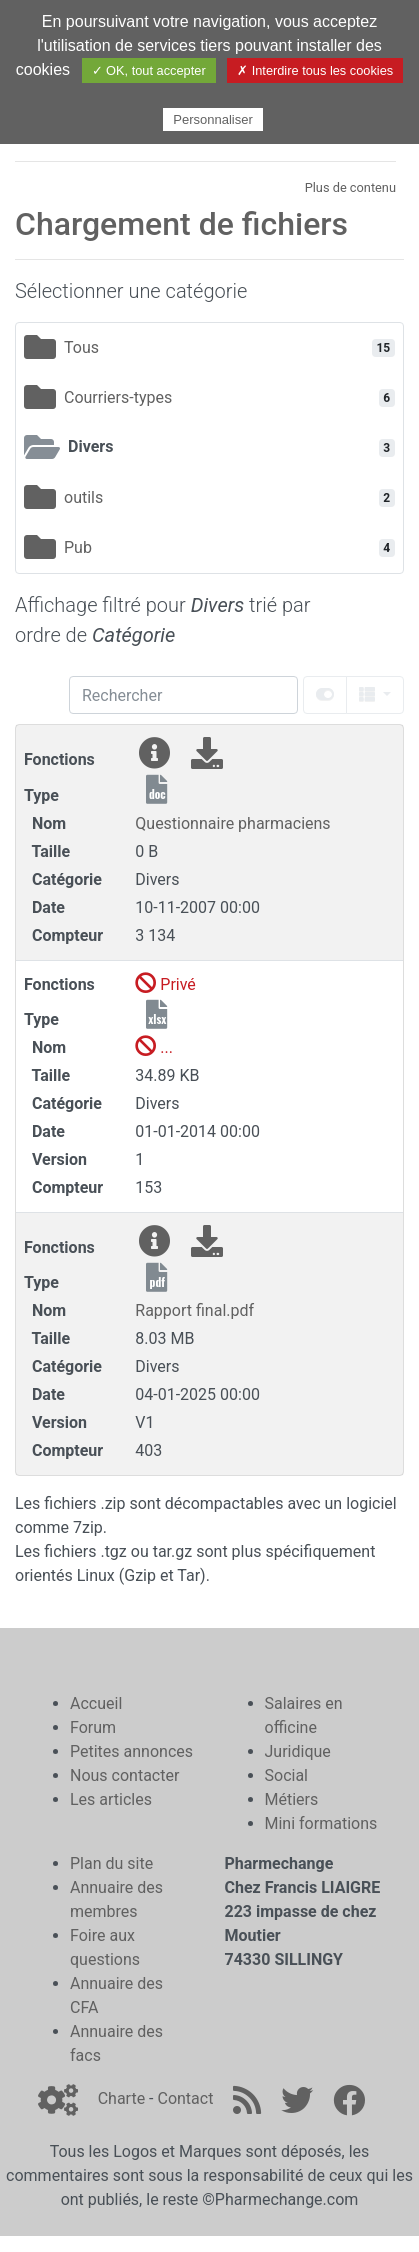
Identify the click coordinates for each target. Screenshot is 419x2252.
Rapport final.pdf (194, 1310)
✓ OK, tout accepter (149, 70)
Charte (121, 2098)
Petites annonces (131, 1751)
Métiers (292, 1799)
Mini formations (321, 1823)
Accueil (96, 1703)
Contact (185, 2098)
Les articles (111, 1799)
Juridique (298, 1751)
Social (286, 1775)
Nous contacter (124, 1775)
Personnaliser (213, 119)
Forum (93, 1727)
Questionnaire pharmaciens (232, 823)
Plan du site (111, 1863)
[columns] (375, 695)
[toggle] (325, 695)
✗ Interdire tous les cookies (315, 70)
